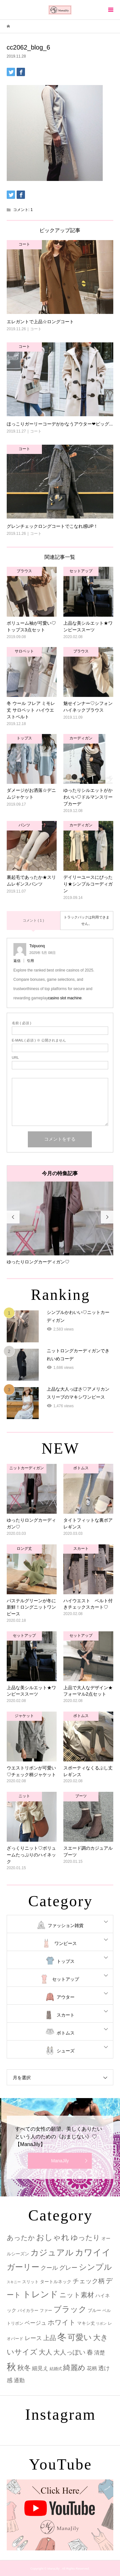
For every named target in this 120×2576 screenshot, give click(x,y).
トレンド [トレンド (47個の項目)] (40, 2294)
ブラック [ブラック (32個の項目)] (70, 2309)
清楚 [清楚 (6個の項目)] (99, 2353)
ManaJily (60, 2160)
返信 (16, 961)
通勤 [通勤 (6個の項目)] (19, 2380)
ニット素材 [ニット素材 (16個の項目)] (77, 2295)
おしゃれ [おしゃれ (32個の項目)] (52, 2237)
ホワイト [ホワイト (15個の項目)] (62, 2322)
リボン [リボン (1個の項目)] (101, 2323)
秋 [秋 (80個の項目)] (11, 2367)
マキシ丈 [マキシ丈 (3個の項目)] (86, 2323)
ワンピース (65, 1943)
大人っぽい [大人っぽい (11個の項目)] (69, 2352)
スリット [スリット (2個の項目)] (30, 2281)
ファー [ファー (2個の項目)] (46, 2310)
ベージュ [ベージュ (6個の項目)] (35, 2323)
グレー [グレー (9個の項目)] (68, 2267)
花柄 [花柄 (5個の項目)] (92, 2368)
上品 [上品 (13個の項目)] (49, 2337)
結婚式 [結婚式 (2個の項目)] (56, 2368)
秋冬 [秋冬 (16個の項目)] (24, 2368)
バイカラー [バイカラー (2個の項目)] (28, 2310)
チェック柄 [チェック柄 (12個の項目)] (89, 2280)
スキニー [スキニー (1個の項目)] (14, 2282)
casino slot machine (65, 998)
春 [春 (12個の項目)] (90, 2352)
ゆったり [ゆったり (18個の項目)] (85, 2238)
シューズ (66, 2050)
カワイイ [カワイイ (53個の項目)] (93, 2252)
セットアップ (65, 1979)
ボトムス (66, 2032)
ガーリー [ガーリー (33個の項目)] (23, 2267)
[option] (60, 1223)
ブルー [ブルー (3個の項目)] (94, 2310)
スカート (66, 2015)
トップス (66, 1961)
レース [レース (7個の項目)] (33, 2338)
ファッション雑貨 (66, 1925)
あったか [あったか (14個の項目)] (21, 2237)
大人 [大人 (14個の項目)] (45, 2352)
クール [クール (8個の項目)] (49, 2268)
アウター (66, 1997)
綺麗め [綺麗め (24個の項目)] (74, 2367)
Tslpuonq (37, 946)
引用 (30, 961)
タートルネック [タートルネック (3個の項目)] (55, 2281)
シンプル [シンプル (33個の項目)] (95, 2267)
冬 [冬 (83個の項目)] (62, 2336)
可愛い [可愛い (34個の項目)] (80, 2337)
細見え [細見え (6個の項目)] (40, 2368)
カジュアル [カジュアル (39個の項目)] (52, 2252)
